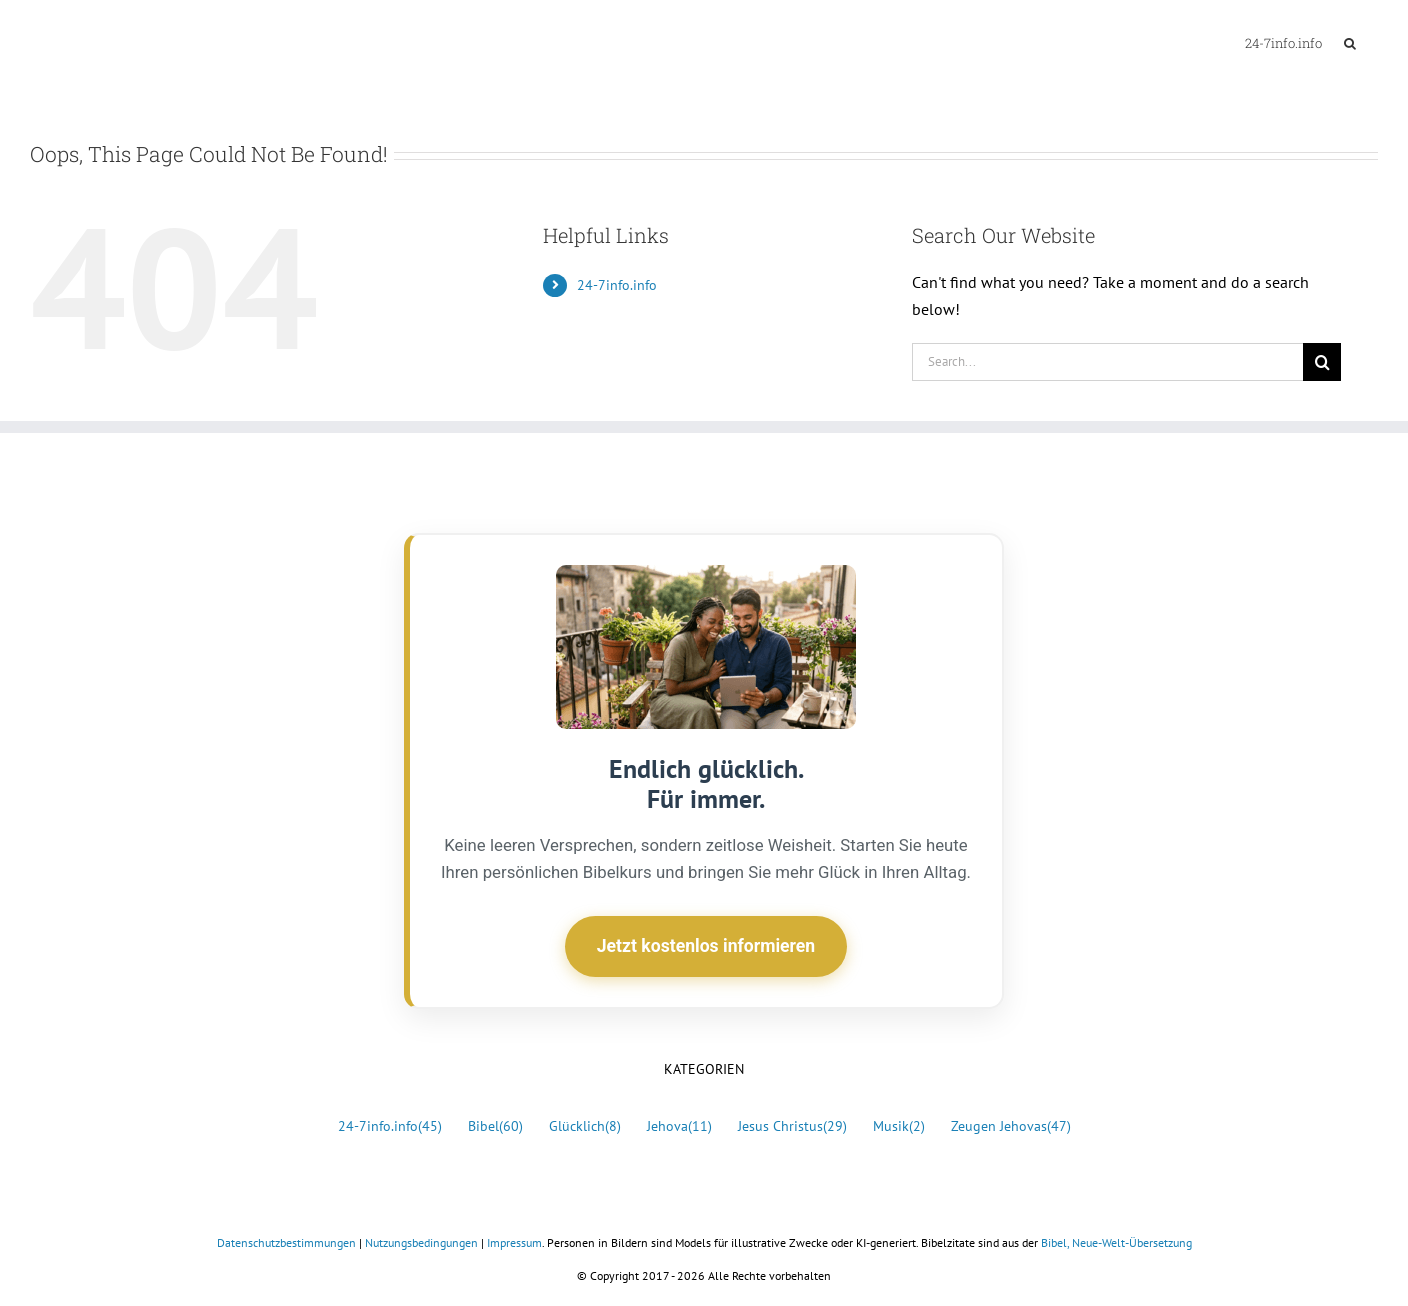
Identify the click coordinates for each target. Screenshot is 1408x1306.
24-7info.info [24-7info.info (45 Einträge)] (390, 1126)
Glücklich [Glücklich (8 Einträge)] (585, 1126)
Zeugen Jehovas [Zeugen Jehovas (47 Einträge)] (1011, 1126)
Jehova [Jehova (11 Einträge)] (679, 1126)
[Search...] (1107, 362)
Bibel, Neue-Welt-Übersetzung (1116, 1242)
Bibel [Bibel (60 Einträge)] (495, 1126)
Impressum (514, 1242)
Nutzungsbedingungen (421, 1242)
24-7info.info (617, 285)
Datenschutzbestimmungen (286, 1242)
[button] (1350, 42)
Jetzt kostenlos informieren (706, 946)
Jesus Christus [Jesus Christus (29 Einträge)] (792, 1126)
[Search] (1322, 362)
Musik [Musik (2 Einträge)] (899, 1126)
